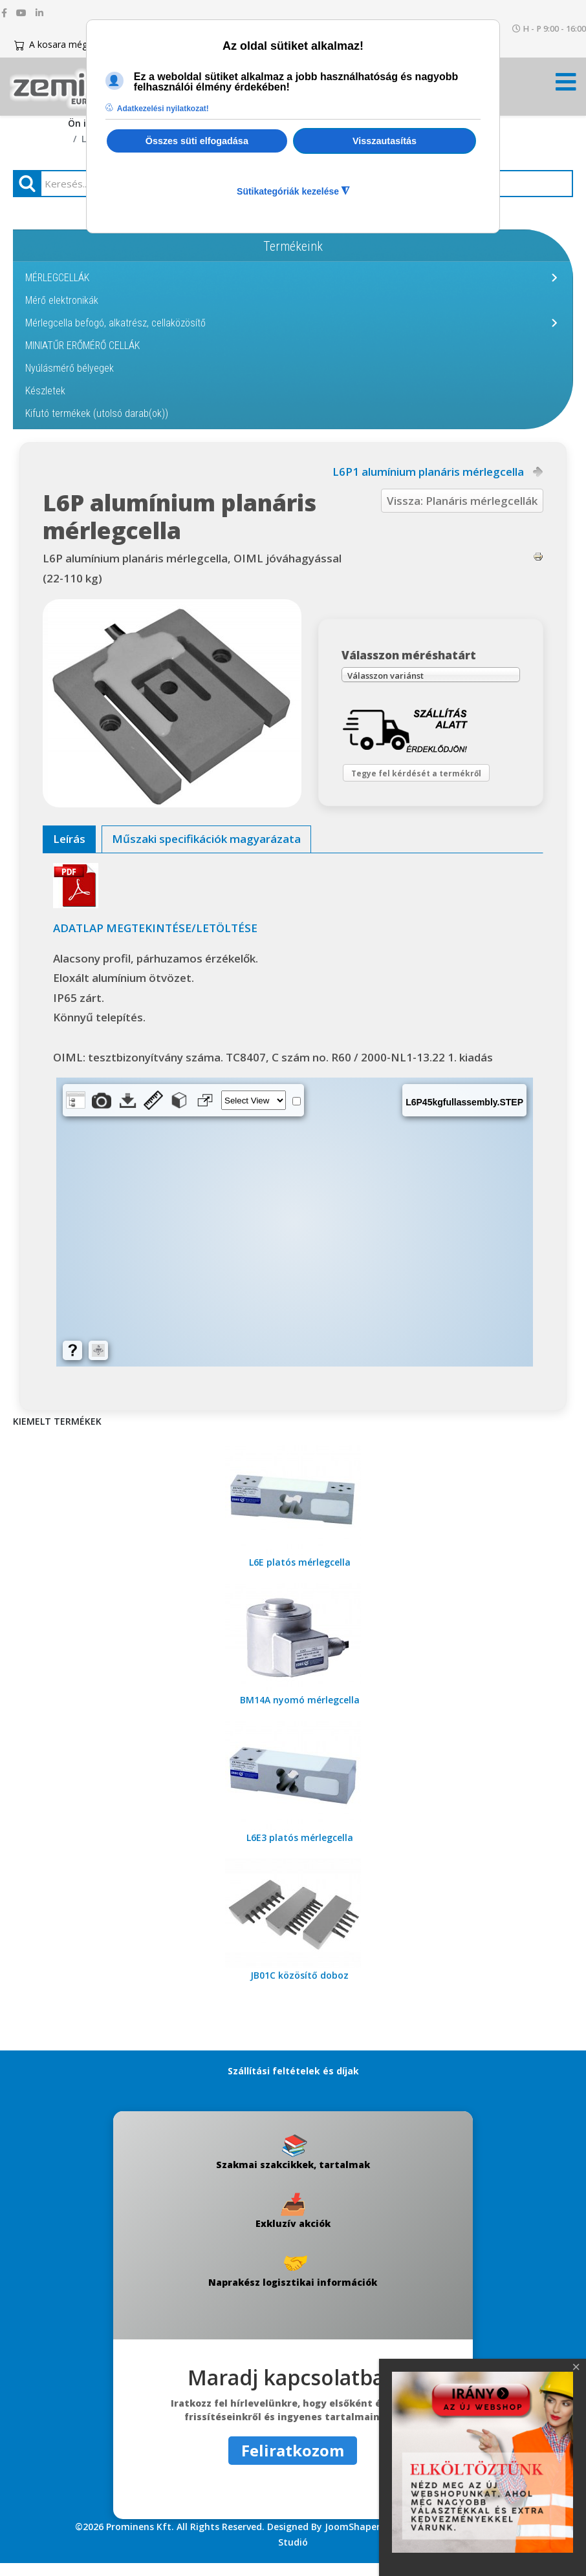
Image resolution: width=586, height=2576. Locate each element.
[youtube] (21, 12)
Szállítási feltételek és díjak (293, 2084)
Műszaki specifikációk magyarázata (206, 851)
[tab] (69, 852)
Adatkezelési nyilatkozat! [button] (163, 108)
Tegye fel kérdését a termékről (427, 779)
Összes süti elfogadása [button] (197, 141)
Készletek (45, 391)
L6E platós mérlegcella (300, 1575)
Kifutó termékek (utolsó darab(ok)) (96, 413)
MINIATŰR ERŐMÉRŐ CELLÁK (82, 345)
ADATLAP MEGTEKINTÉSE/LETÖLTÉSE (155, 940)
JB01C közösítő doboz (299, 1988)
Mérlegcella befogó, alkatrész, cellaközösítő (115, 323)
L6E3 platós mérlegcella (299, 1850)
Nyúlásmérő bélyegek (69, 368)
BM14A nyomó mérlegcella (300, 1713)
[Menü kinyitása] (566, 86)
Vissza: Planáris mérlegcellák (462, 500)
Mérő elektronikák (61, 300)
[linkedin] (39, 12)
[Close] (576, 2367)
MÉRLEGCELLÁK (57, 277)
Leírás (69, 851)
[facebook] (4, 12)
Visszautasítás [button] (385, 141)
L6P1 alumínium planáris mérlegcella (428, 471)
